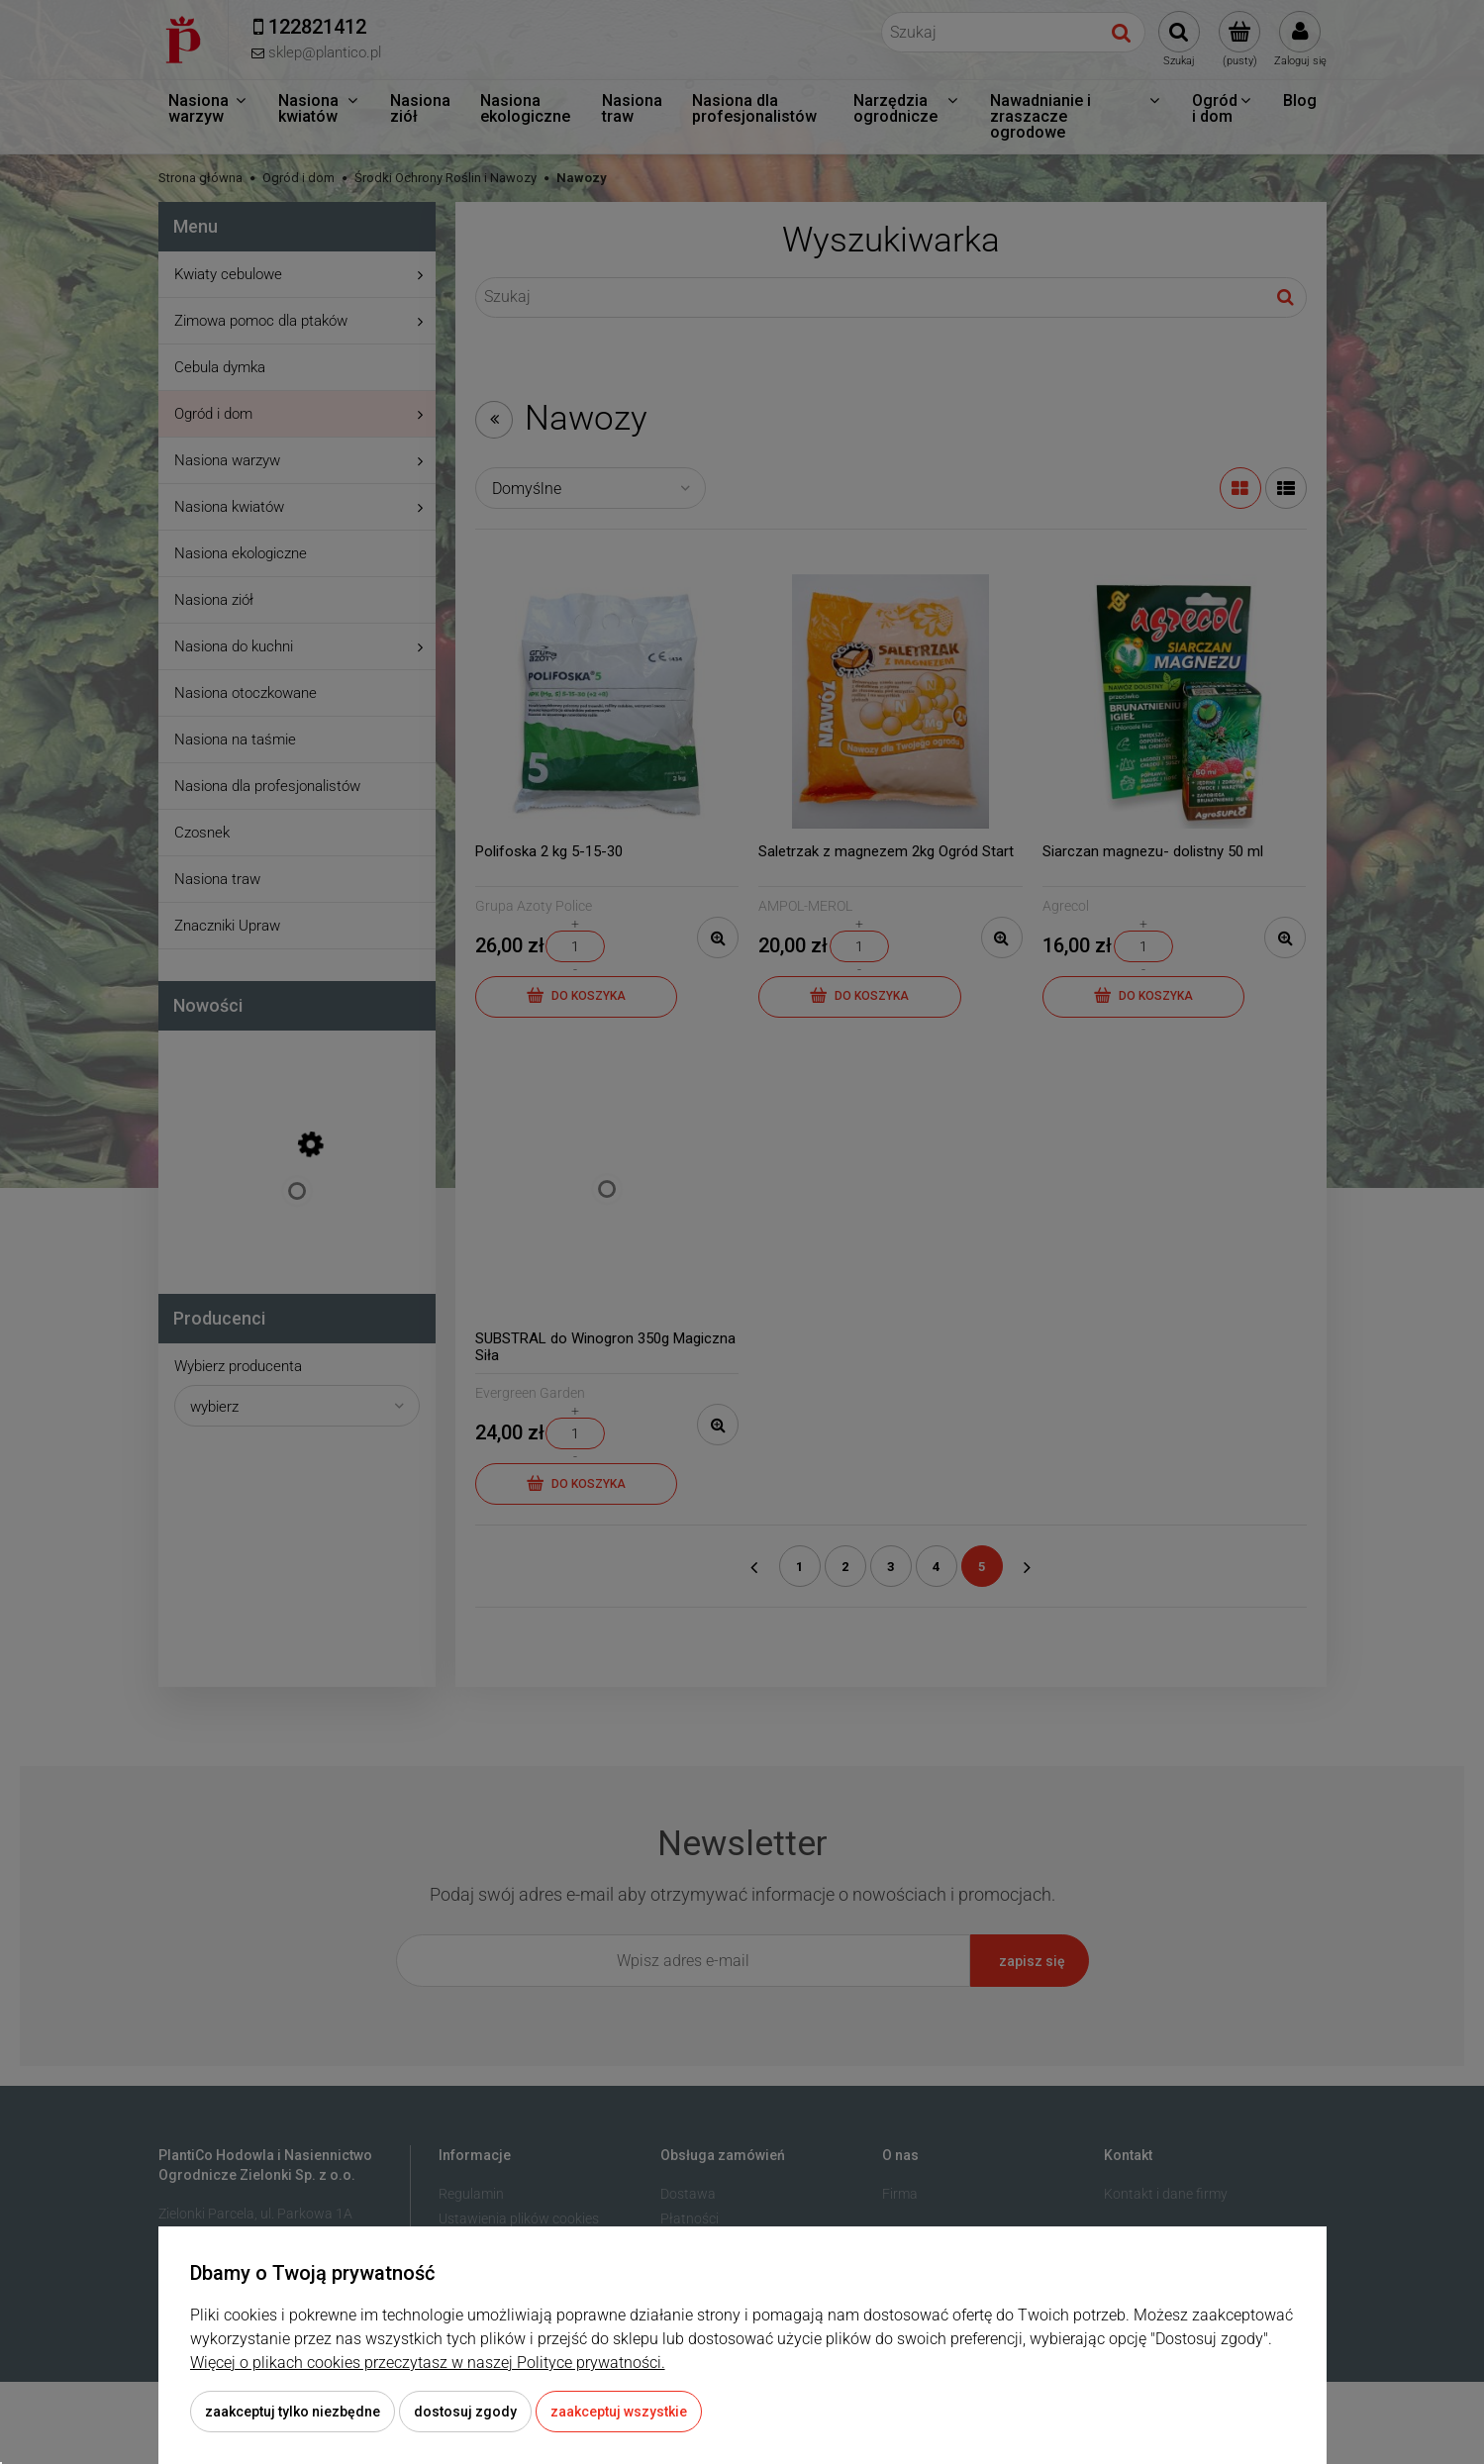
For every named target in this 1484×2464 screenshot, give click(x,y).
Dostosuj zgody (465, 2411)
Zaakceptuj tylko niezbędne (292, 2411)
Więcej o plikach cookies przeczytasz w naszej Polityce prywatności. (427, 2362)
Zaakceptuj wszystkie (618, 2411)
